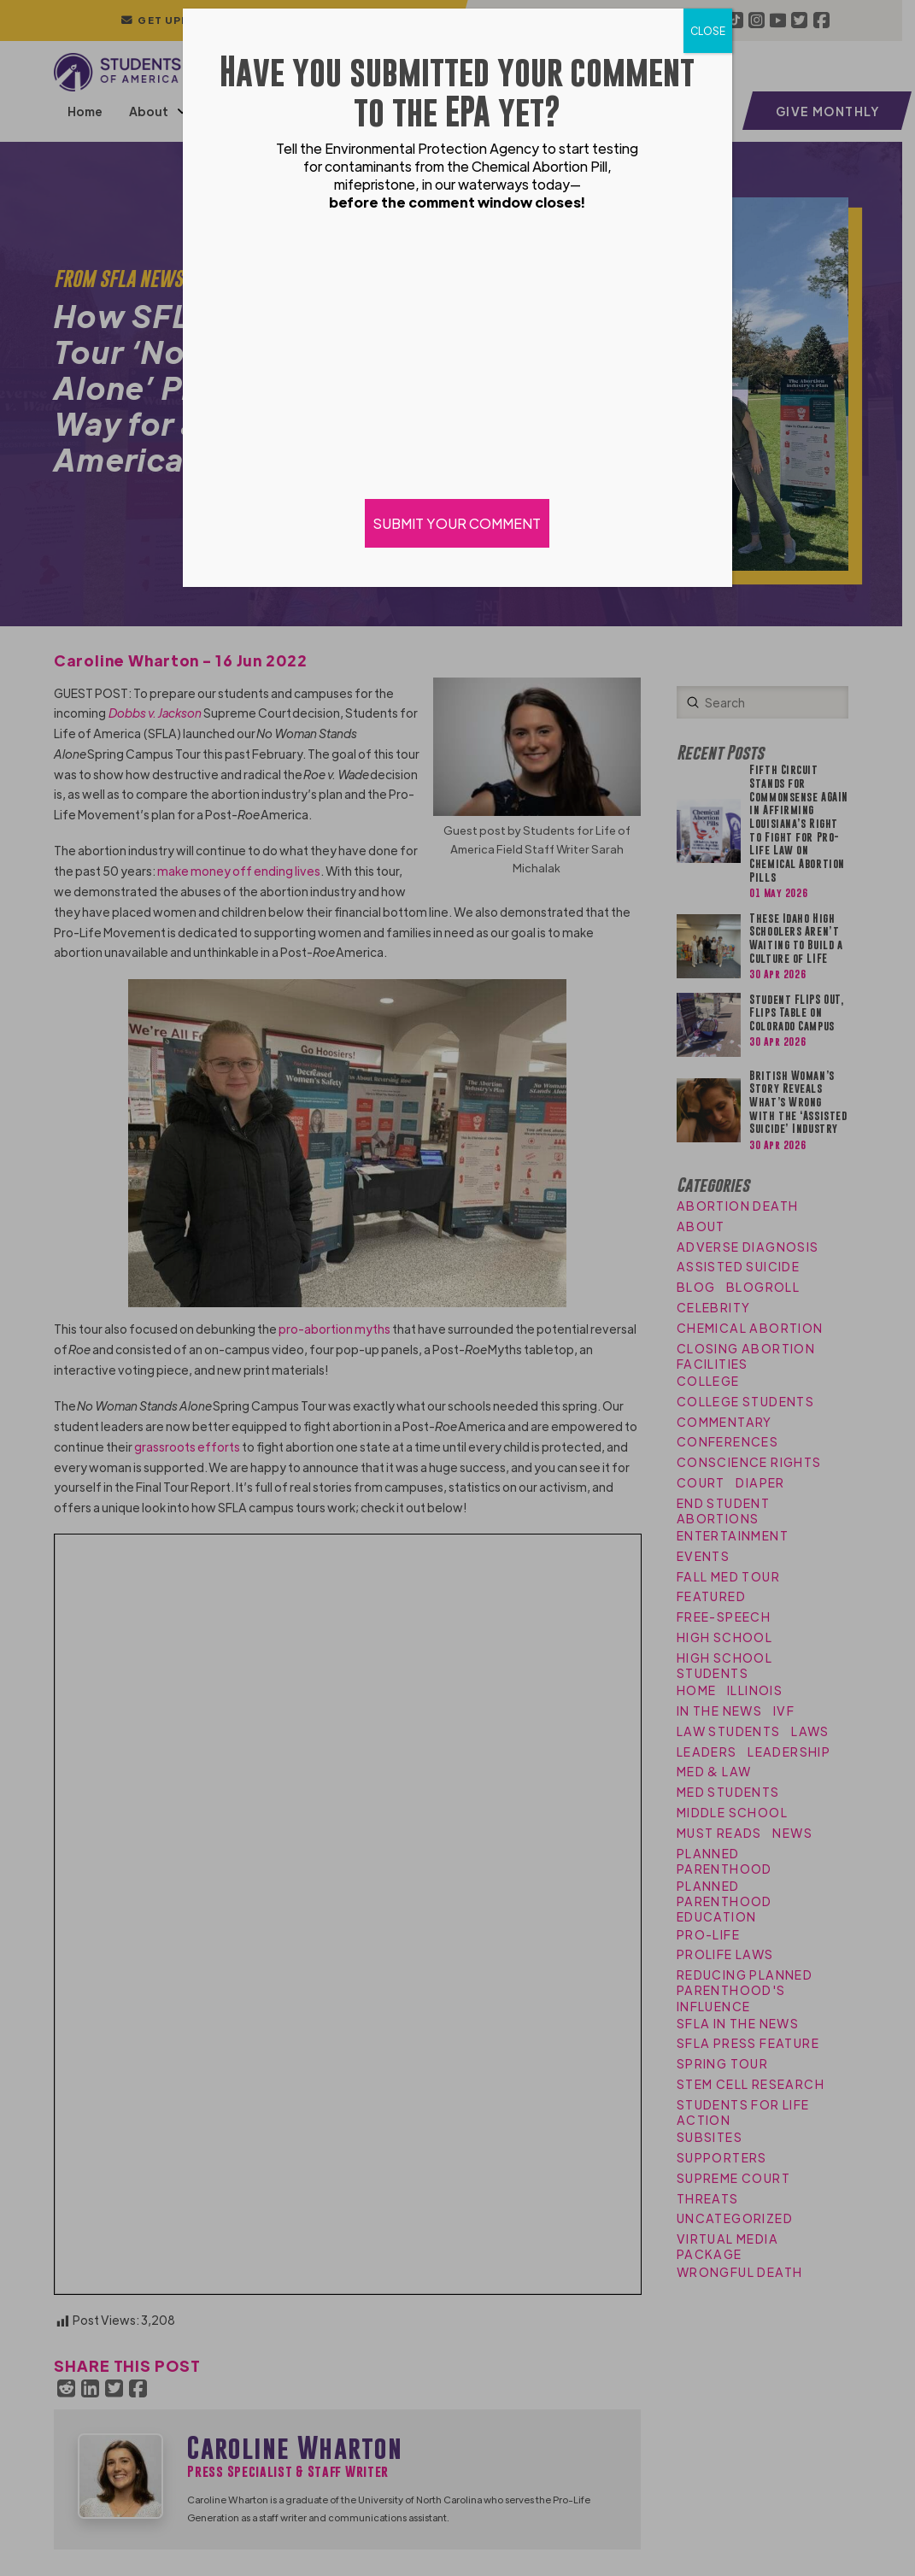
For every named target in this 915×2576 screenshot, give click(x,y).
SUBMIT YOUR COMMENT (458, 523)
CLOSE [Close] (707, 31)
